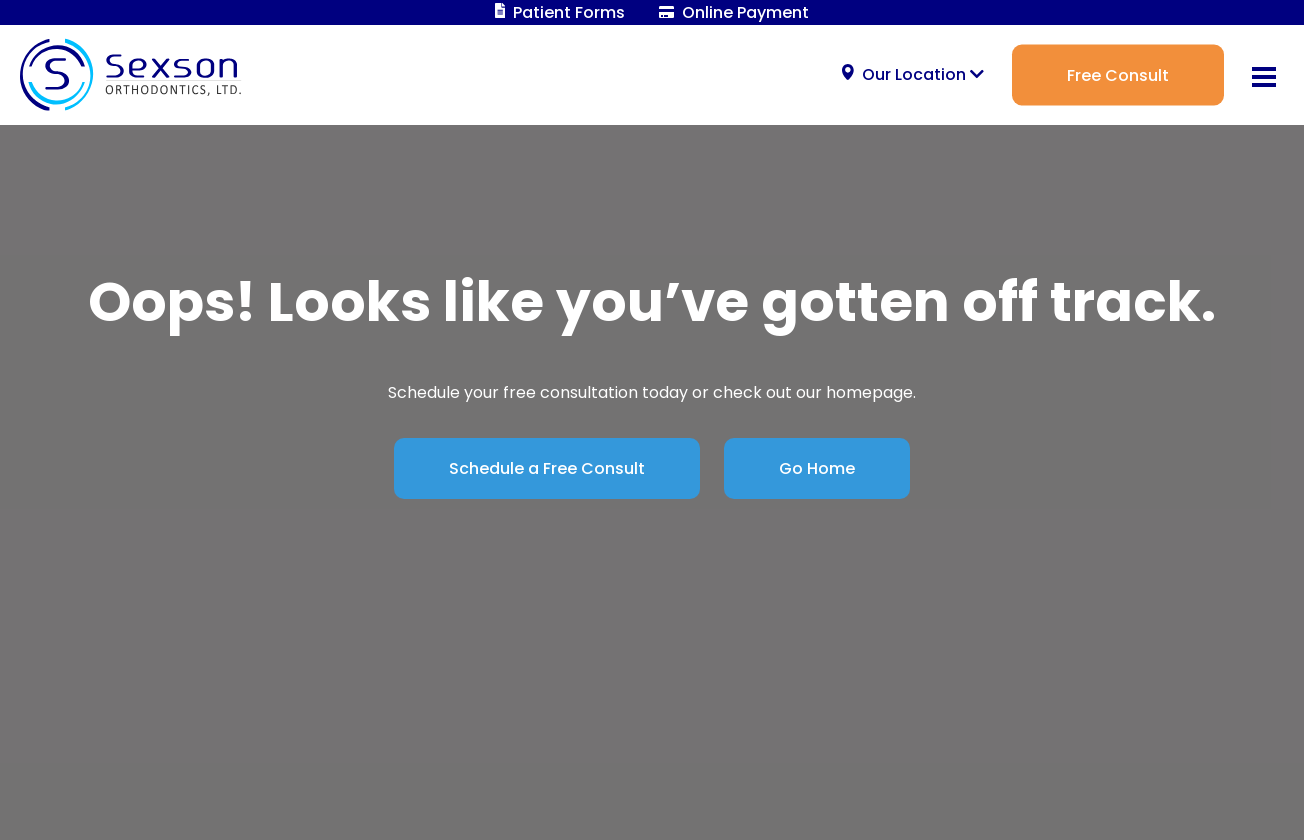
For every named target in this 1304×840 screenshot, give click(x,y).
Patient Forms (560, 12)
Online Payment (734, 12)
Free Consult (1118, 74)
